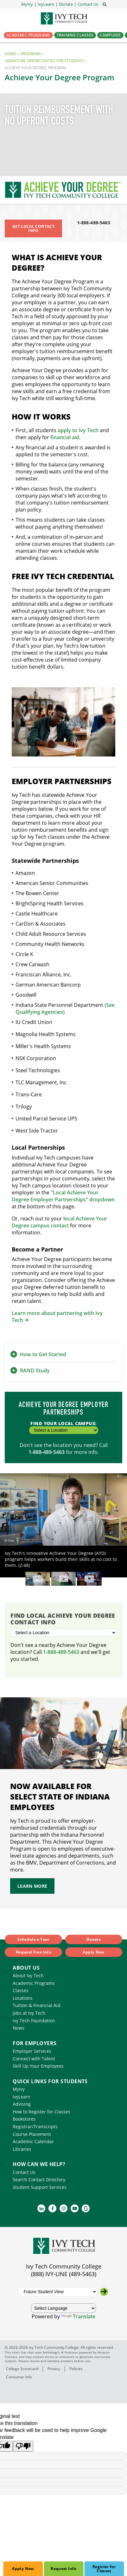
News (18, 2028)
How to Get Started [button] (43, 1354)
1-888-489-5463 (93, 223)
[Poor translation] (23, 2446)
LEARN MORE (32, 1886)
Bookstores (24, 2119)
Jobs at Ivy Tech (29, 2013)
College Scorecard (22, 2368)
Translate (78, 2316)
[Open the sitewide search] (104, 4)
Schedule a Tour (33, 1939)
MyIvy (19, 2089)
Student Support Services (40, 2187)
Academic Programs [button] (28, 35)
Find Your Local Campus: (63, 1427)
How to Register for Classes (41, 2112)
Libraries (22, 2149)
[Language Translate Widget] (63, 2308)
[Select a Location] (63, 1632)
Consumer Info (19, 2377)
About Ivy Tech (28, 1975)
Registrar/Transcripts (35, 2127)
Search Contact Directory (39, 2179)
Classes (21, 1990)
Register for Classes (104, 2568)
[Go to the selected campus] (104, 2292)
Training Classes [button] (75, 35)
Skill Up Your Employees (38, 2066)
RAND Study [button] (35, 1370)
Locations (23, 1998)
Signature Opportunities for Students (44, 60)
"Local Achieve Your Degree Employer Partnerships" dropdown (63, 1196)
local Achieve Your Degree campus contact (59, 1222)
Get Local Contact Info (33, 228)
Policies (76, 2368)
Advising (22, 2104)
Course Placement (32, 2134)
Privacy (54, 2368)
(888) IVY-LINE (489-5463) (63, 2274)
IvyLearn (21, 2097)
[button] (87, 4)
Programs (31, 53)
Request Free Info (33, 1952)
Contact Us (24, 2172)
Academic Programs (34, 1983)
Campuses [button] (110, 35)
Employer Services (32, 2051)
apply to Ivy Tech (78, 430)
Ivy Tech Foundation (34, 2021)
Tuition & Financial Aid (36, 2005)
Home (10, 53)
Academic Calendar (33, 2141)
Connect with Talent (34, 2059)
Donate (93, 1939)
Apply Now (23, 2568)
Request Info (63, 2568)
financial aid (64, 437)
